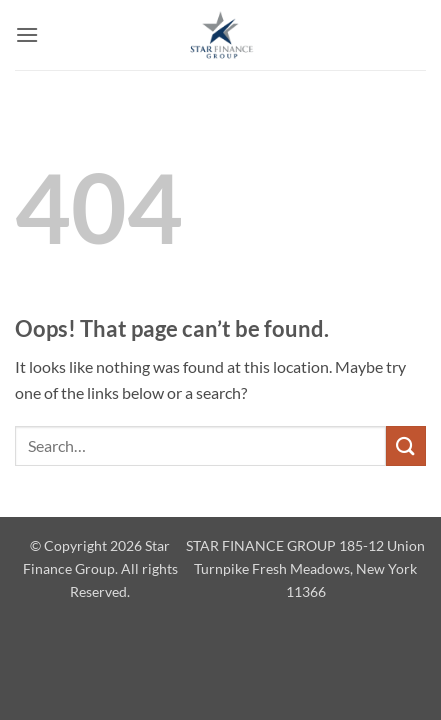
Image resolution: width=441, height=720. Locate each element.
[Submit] (406, 445)
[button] (27, 34)
